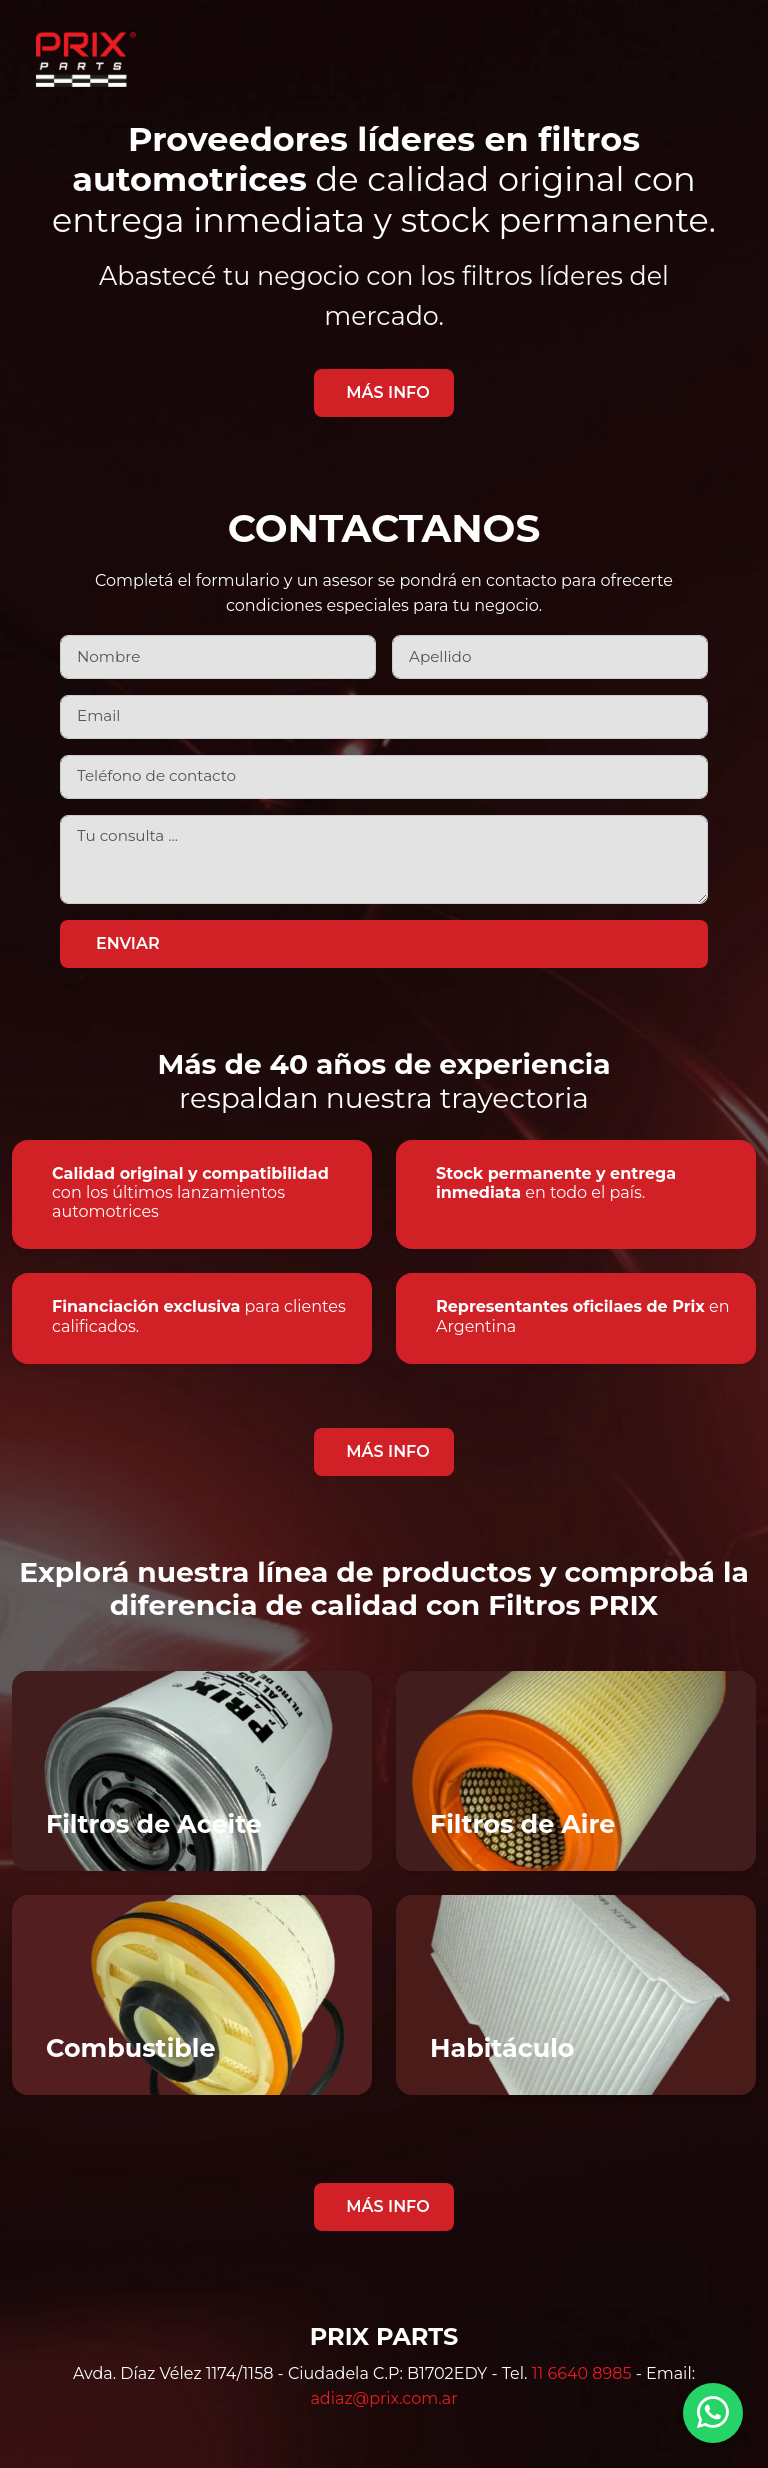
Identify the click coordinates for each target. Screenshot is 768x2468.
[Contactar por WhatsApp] (713, 2413)
